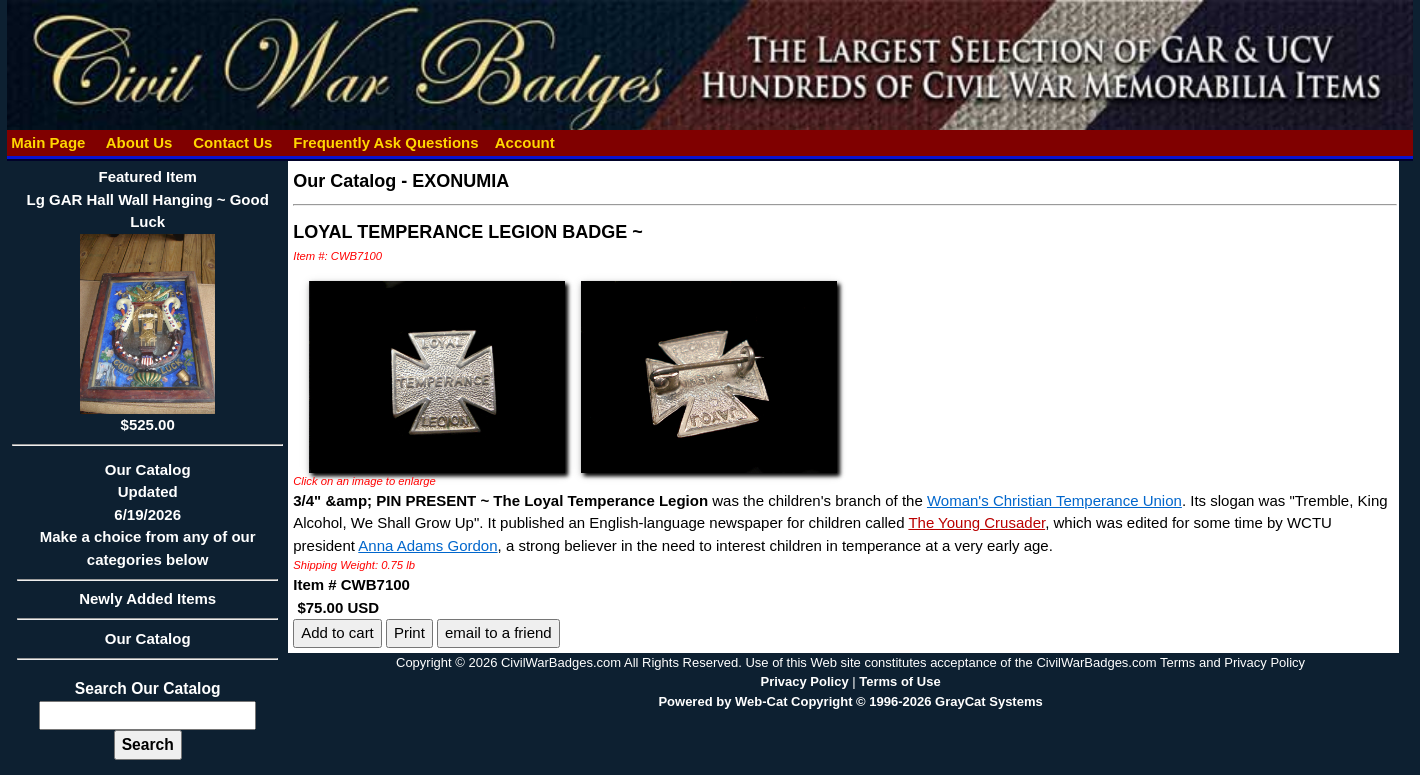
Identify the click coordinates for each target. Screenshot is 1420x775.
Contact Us (233, 142)
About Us (139, 142)
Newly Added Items (147, 605)
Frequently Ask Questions (386, 142)
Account (525, 142)
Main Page (48, 142)
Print (409, 632)
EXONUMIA (460, 181)
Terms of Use (899, 681)
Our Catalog (148, 638)
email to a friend (498, 632)
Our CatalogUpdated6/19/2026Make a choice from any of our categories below (147, 521)
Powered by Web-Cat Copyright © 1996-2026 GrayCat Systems (850, 701)
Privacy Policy (804, 681)
